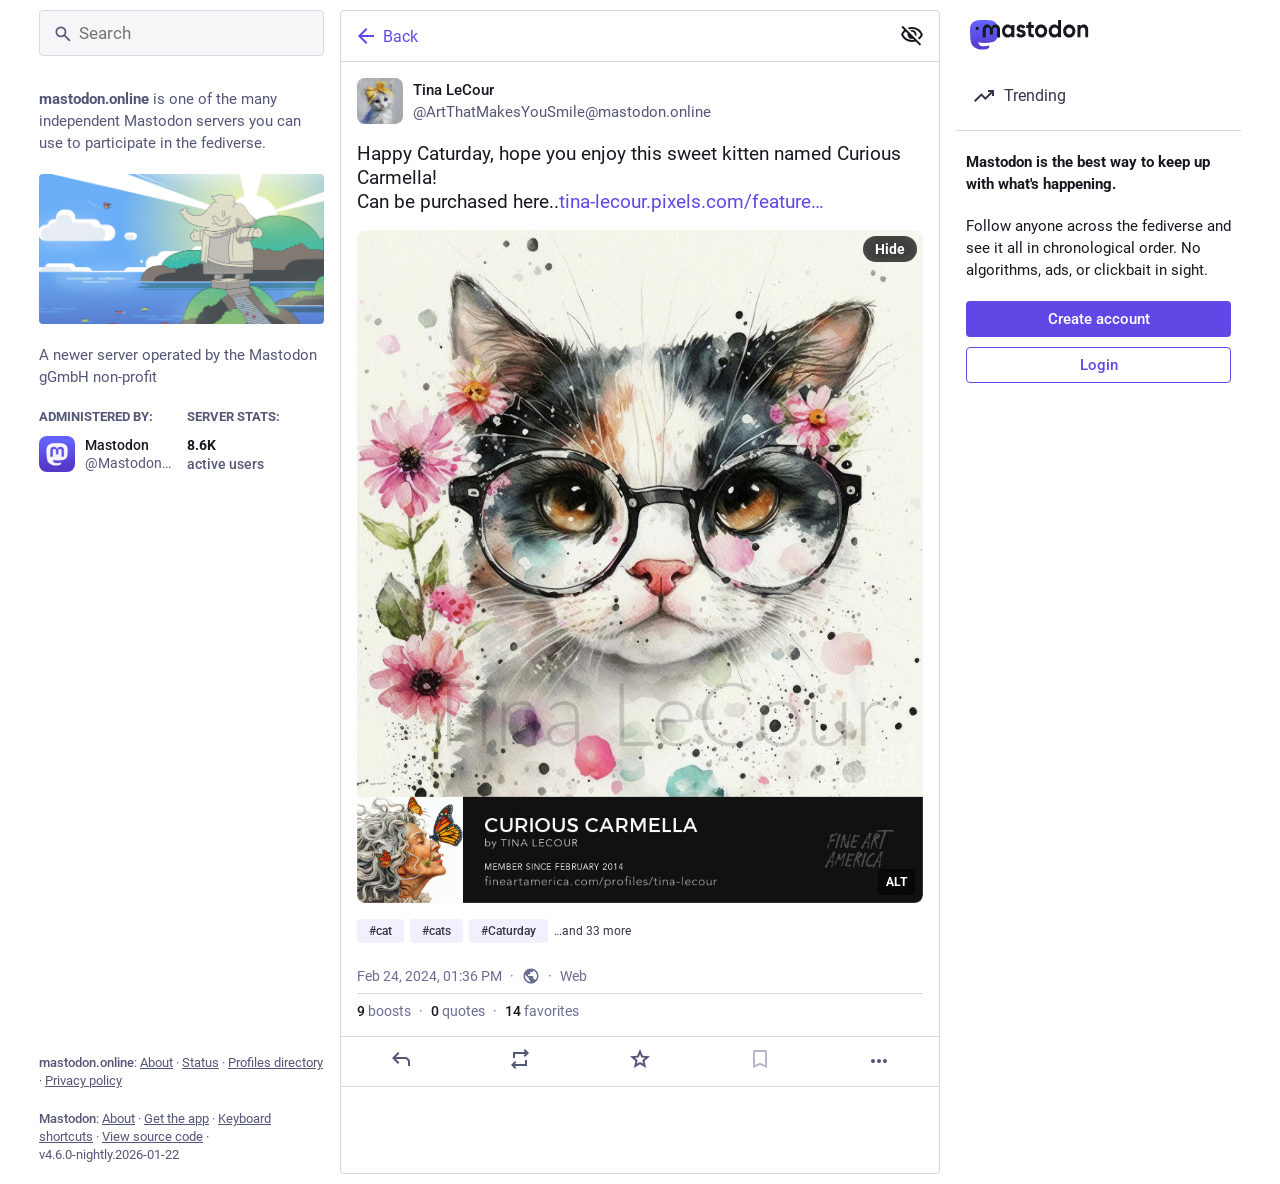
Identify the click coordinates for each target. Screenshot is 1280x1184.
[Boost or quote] (520, 1059)
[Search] (181, 33)
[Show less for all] (912, 35)
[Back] (613, 36)
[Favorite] (640, 1059)
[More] (879, 1061)
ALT (896, 882)
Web (573, 976)
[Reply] (401, 1059)
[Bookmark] (760, 1059)
